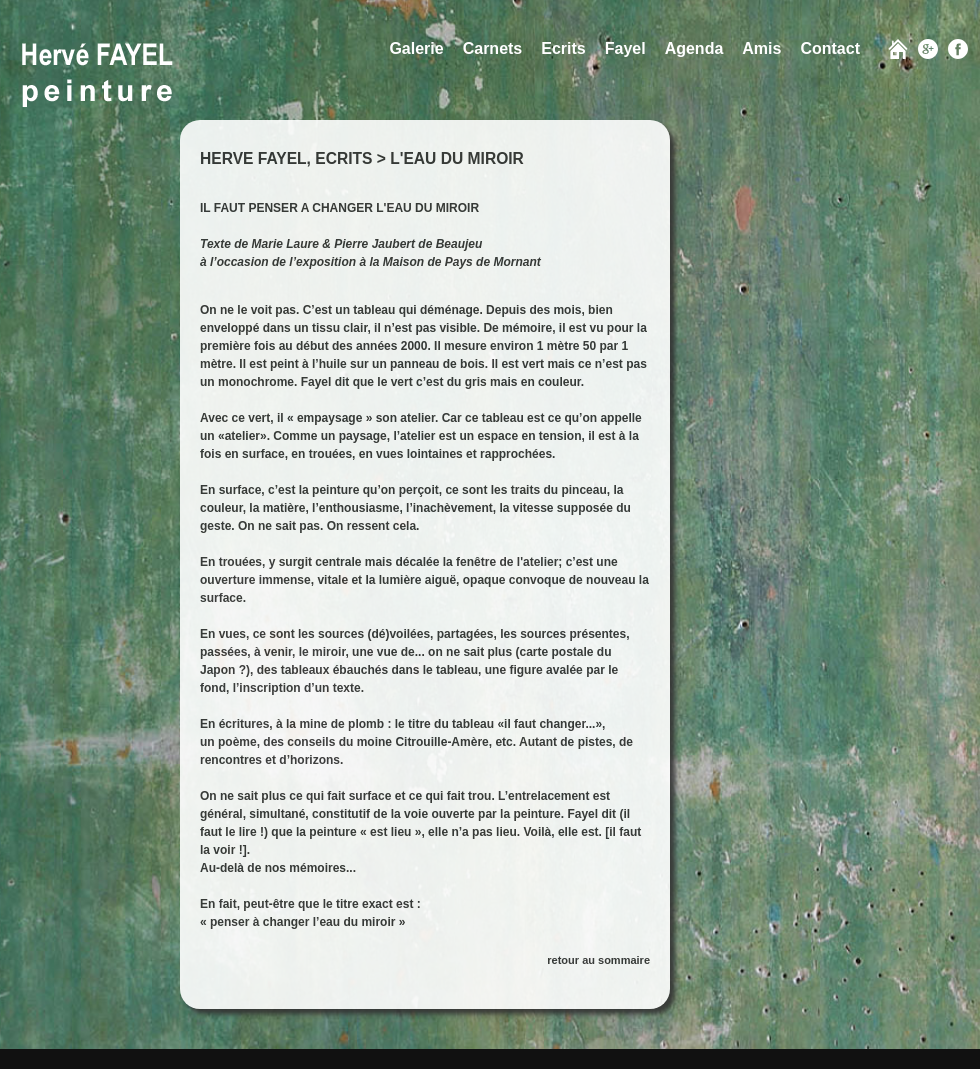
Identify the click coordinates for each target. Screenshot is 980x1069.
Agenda (694, 48)
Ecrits (563, 48)
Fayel (625, 48)
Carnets (493, 48)
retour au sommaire (598, 960)
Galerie (416, 48)
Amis (761, 48)
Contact (830, 48)
